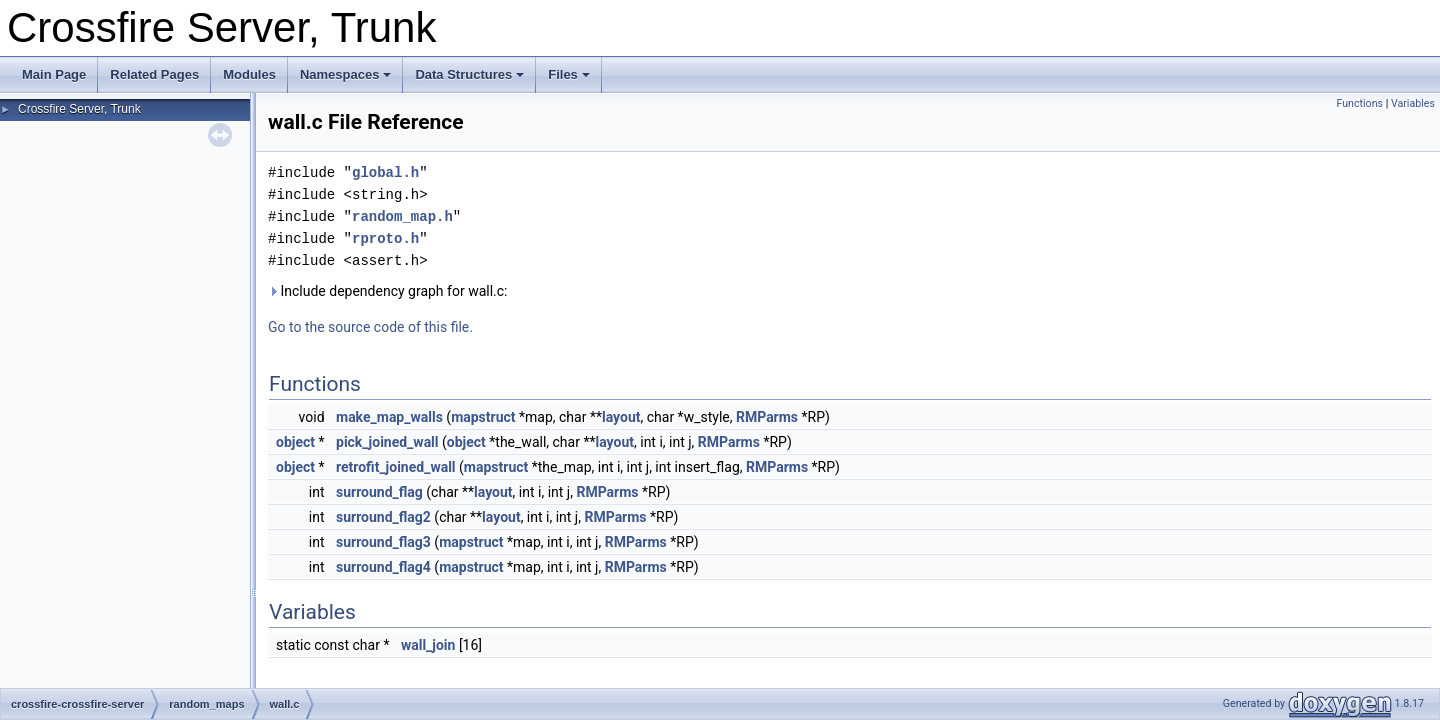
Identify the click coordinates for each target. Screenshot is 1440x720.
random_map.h (402, 216)
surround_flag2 (383, 517)
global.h (385, 172)
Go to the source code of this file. (370, 327)
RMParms (767, 417)
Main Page (54, 74)
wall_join (428, 645)
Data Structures (469, 74)
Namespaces (346, 74)
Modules (249, 74)
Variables (1413, 103)
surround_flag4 (383, 567)
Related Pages (154, 74)
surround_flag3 (383, 542)
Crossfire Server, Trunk (79, 109)
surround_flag (379, 492)
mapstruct (483, 417)
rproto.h (385, 238)
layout (621, 417)
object (295, 442)
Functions (1359, 103)
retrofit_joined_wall (396, 467)
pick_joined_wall (387, 442)
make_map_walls (389, 417)
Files (569, 74)
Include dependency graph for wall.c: (387, 291)
